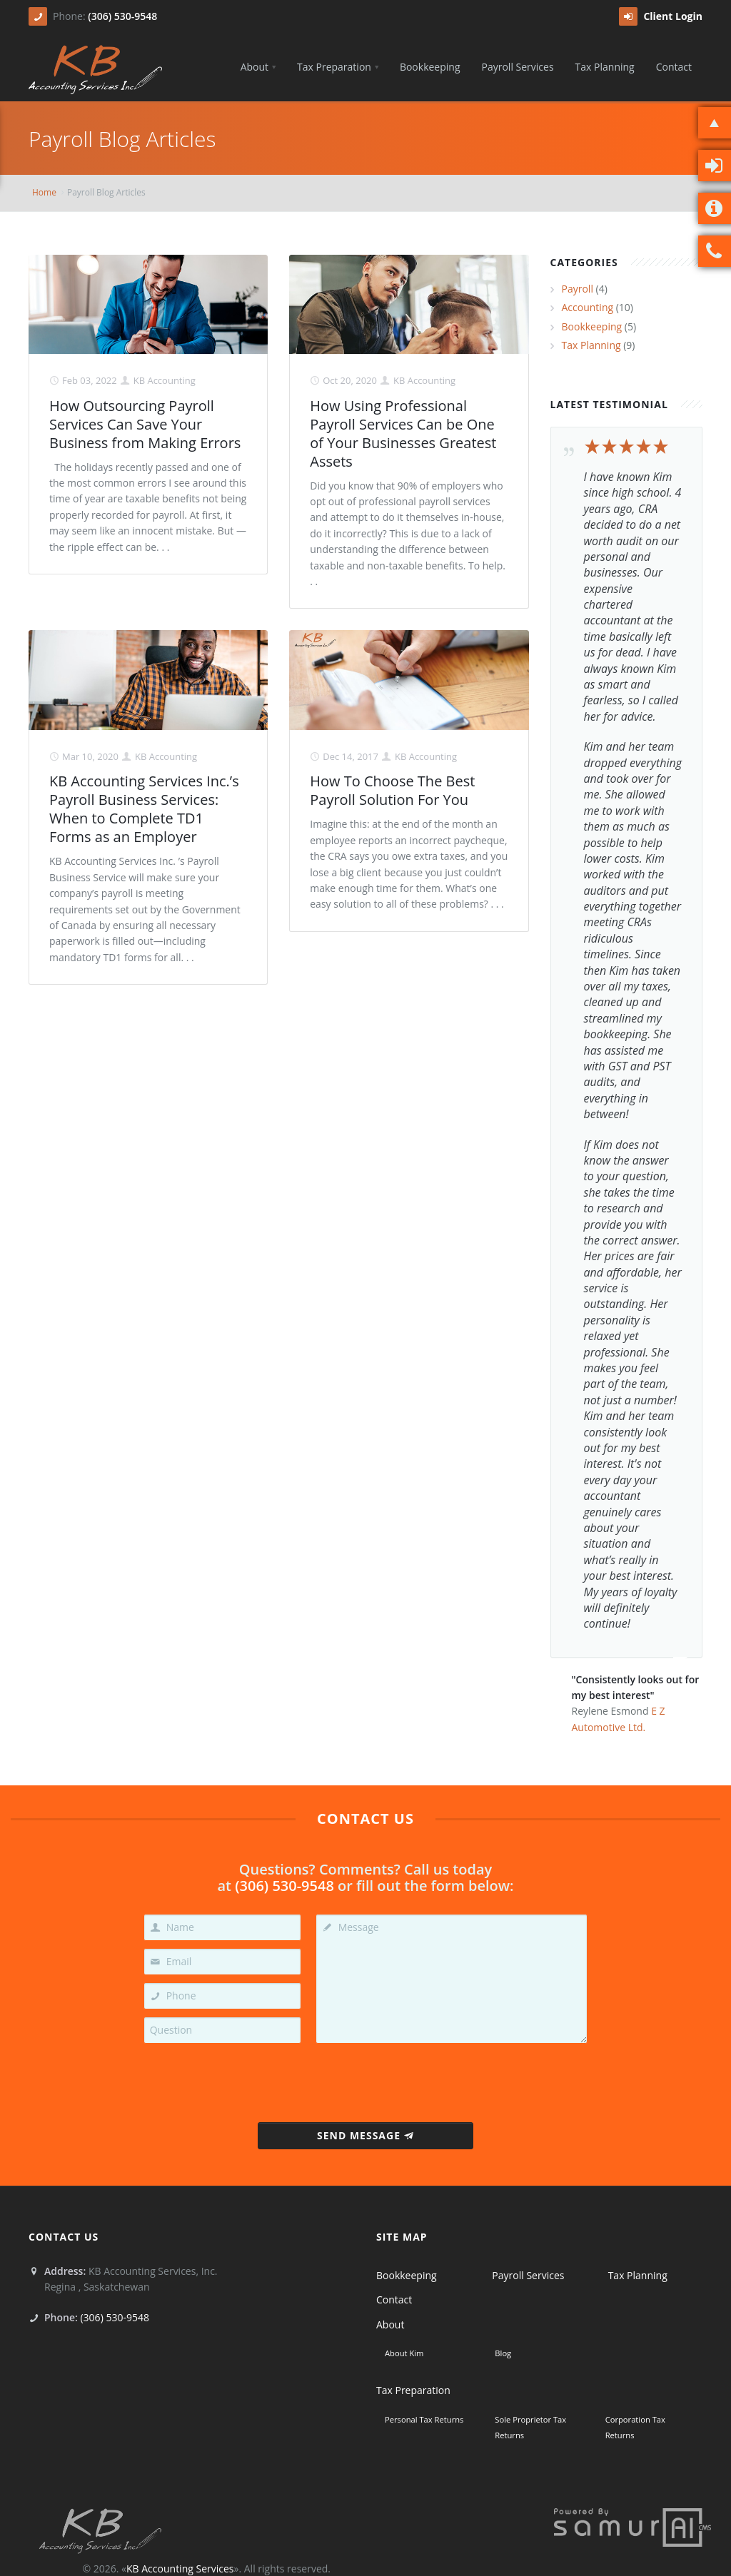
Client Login (660, 16)
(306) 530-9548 (122, 16)
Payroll (577, 288)
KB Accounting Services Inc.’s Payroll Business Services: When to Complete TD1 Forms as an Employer (144, 808)
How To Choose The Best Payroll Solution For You (392, 790)
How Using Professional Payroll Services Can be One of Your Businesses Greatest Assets (403, 433)
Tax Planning (591, 345)
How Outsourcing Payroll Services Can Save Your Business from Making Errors (145, 424)
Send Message (365, 2135)
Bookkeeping (592, 326)
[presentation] (366, 2078)
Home (44, 192)
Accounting (588, 307)
